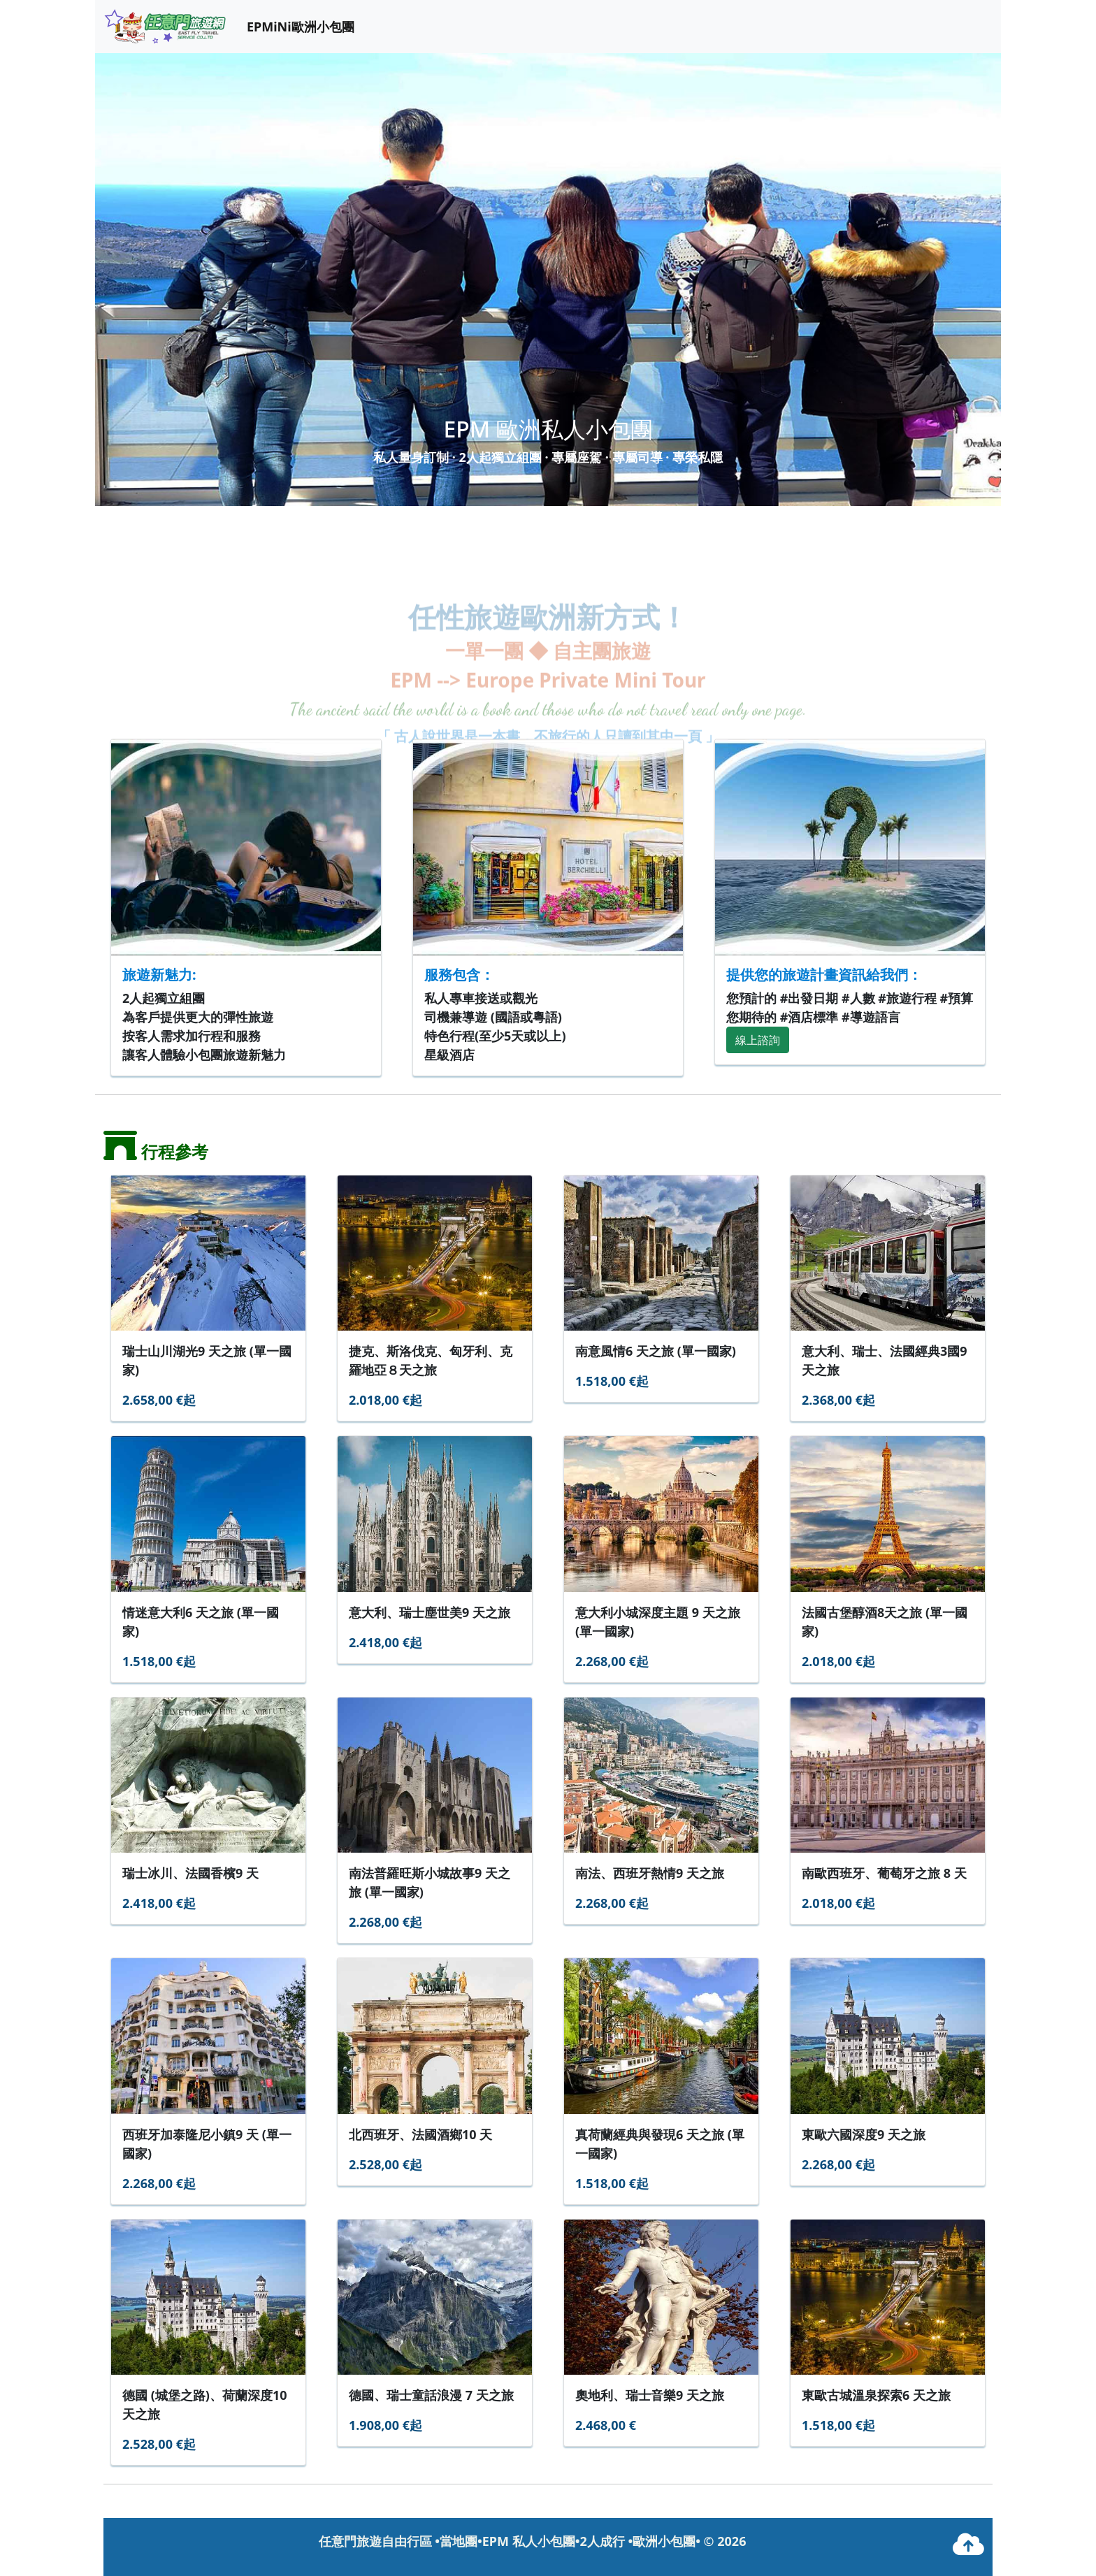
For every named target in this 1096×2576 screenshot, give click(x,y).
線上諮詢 (757, 1040)
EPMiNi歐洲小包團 (300, 26)
